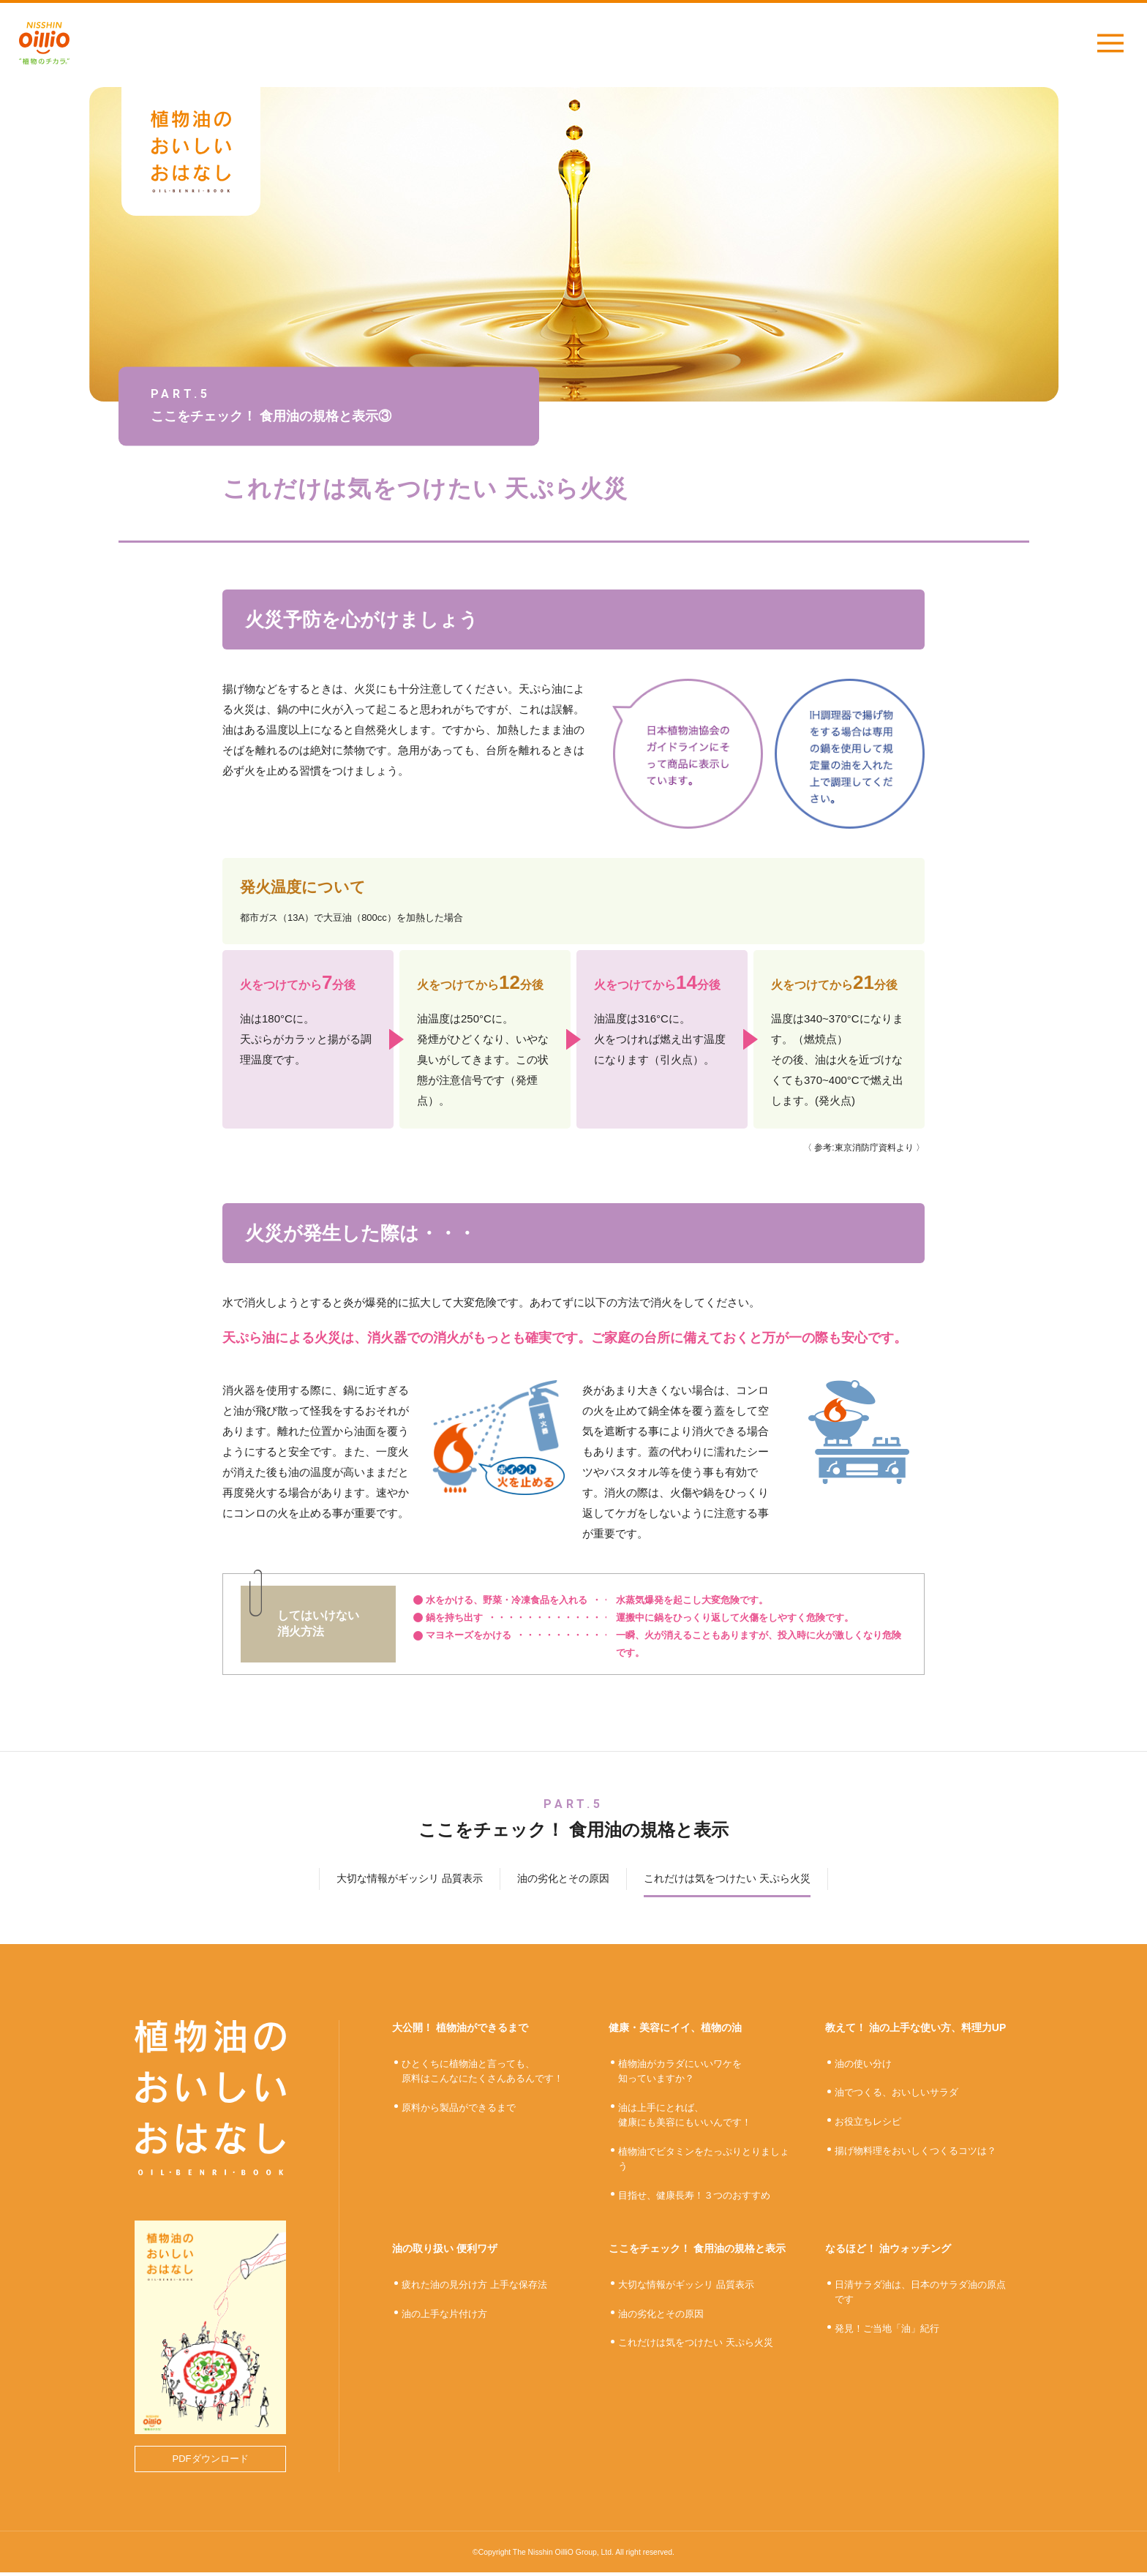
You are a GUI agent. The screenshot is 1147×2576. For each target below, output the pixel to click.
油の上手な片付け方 (444, 2317)
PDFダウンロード (211, 2462)
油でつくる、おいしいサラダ (896, 2096)
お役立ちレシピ (868, 2125)
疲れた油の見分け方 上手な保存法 (474, 2288)
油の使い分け (863, 2067)
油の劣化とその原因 (661, 2317)
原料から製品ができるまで (459, 2111)
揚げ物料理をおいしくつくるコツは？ (915, 2154)
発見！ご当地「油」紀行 (887, 2332)
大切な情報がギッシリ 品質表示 (686, 2288)
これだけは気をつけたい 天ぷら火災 (695, 2346)
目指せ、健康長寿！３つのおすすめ (694, 2198)
